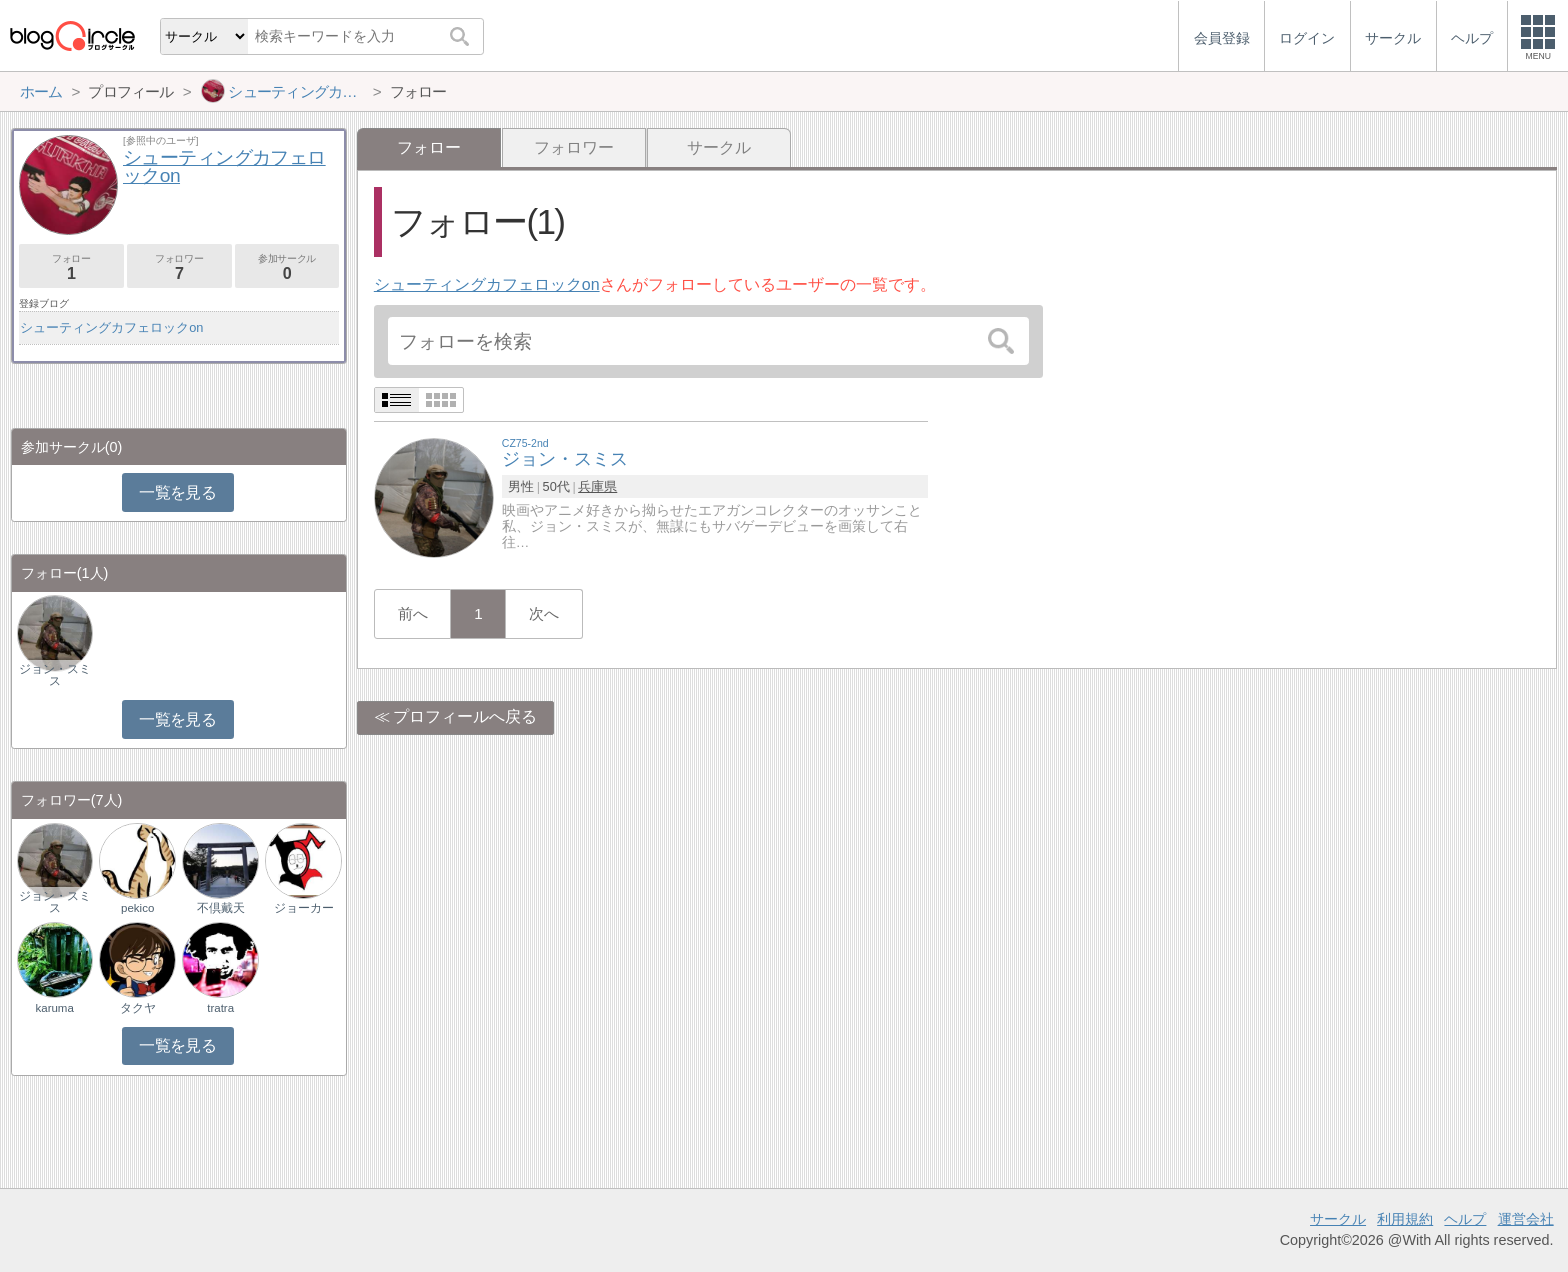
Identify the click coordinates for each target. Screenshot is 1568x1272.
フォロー (71, 267)
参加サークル (287, 267)
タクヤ (138, 1008)
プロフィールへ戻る (465, 716)
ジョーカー (304, 908)
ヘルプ (1465, 1219)
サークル (719, 147)
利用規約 (1405, 1219)
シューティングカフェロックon (487, 284)
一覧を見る (177, 492)
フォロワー (574, 147)
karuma (54, 1008)
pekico (137, 908)
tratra (220, 1008)
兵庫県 (597, 486)
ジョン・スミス (55, 675)
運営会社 (1526, 1219)
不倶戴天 (221, 908)
